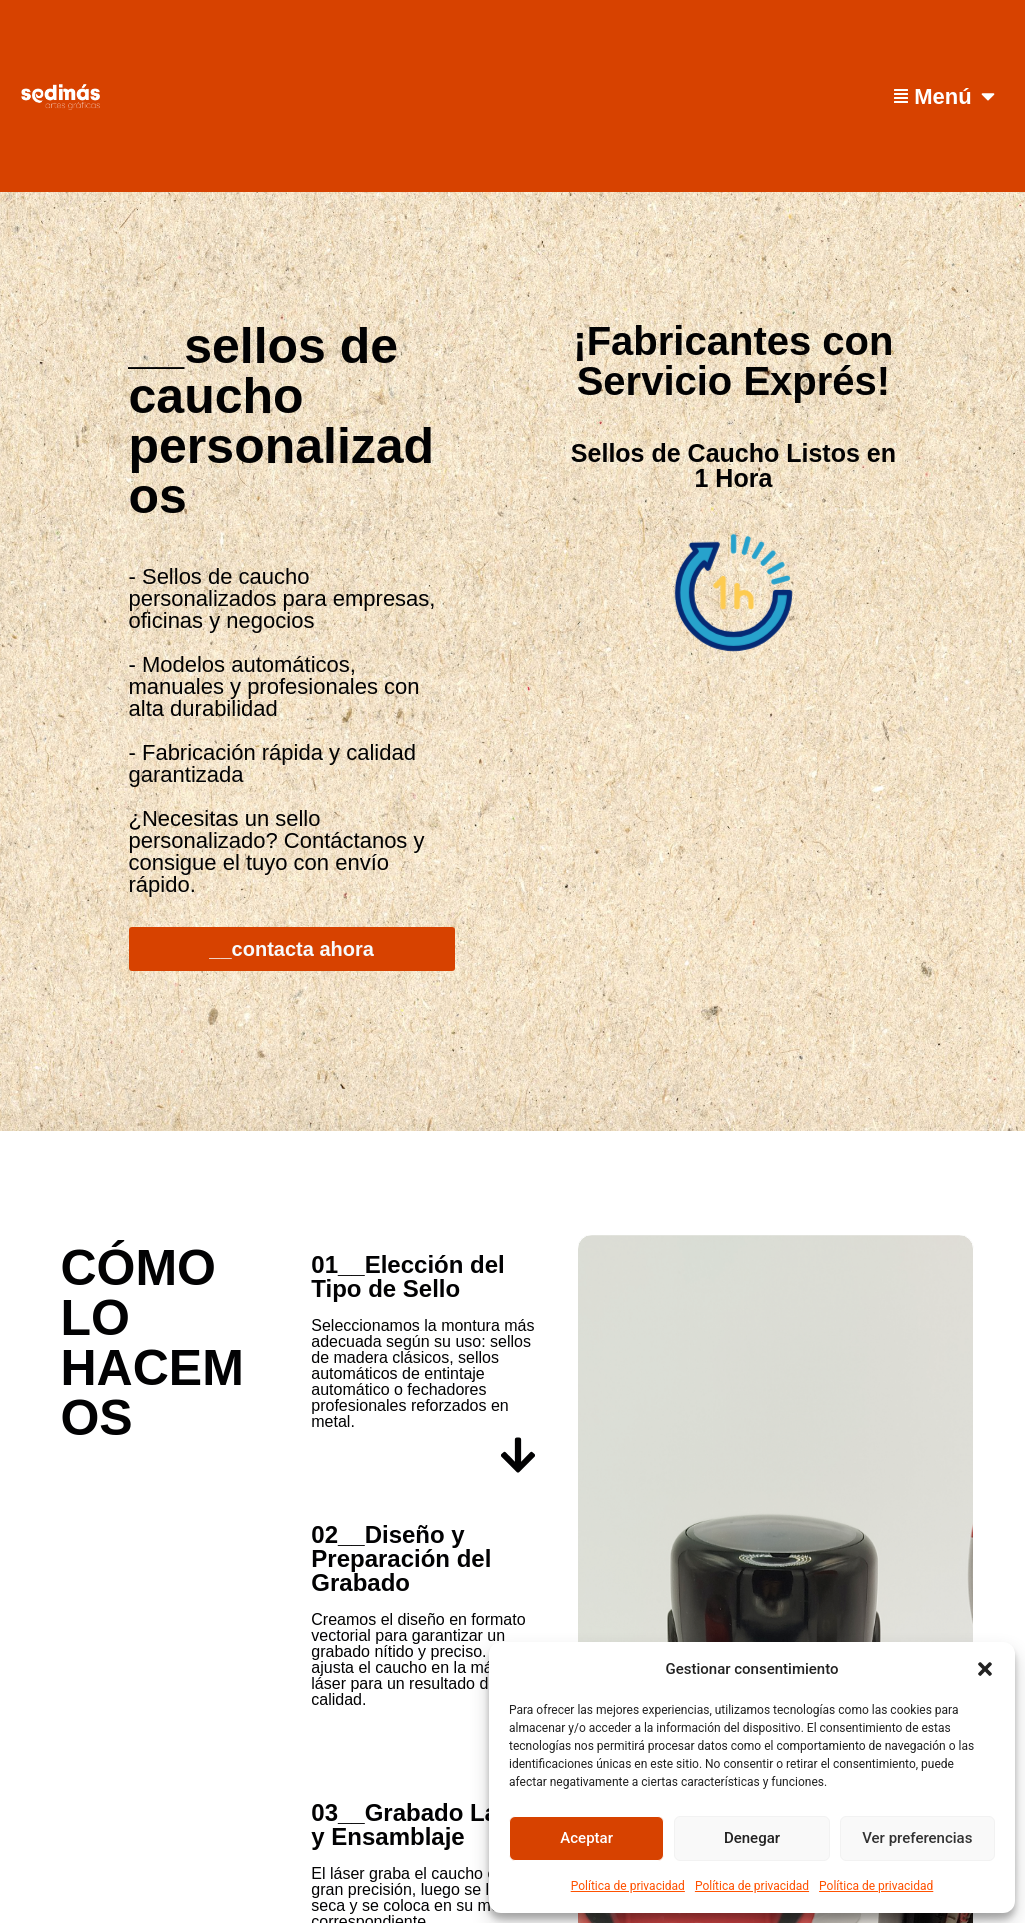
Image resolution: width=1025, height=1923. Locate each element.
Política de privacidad (628, 1886)
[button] (985, 1669)
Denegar (752, 1838)
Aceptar (586, 1838)
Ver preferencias (917, 1838)
